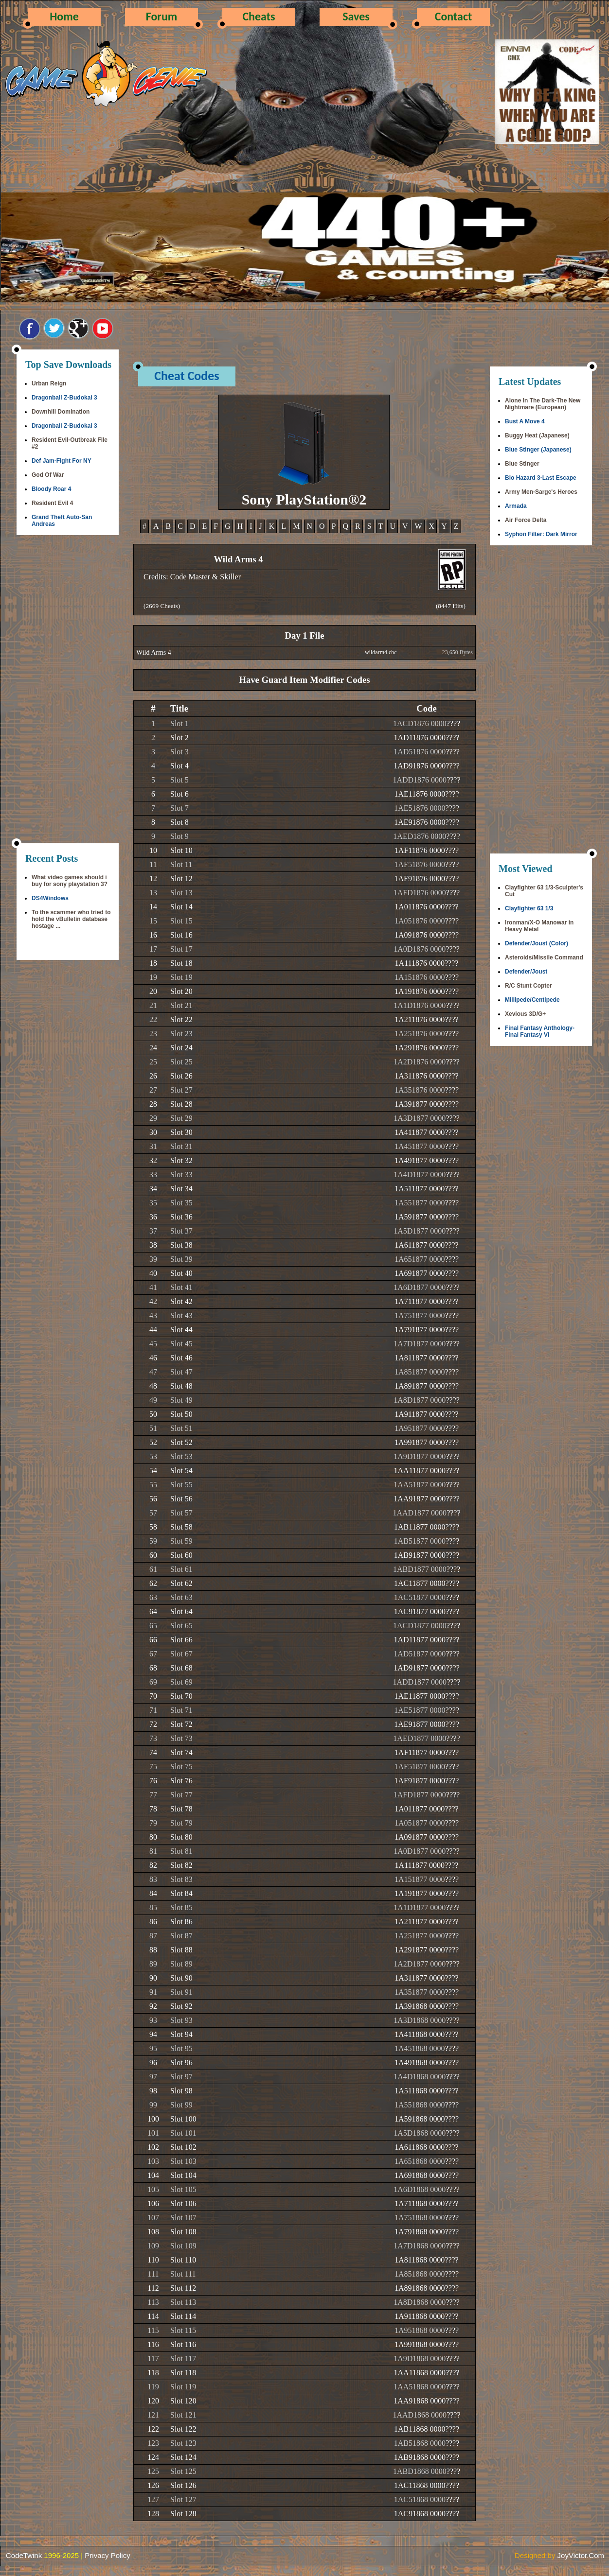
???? (453, 723)
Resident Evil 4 (52, 503)
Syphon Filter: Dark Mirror (541, 534)
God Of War (48, 474)
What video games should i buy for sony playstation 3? (69, 881)
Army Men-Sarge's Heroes (541, 491)
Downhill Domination (61, 411)
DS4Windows (50, 898)
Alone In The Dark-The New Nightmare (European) (542, 404)
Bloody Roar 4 (51, 489)
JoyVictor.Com (580, 2555)
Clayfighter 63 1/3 (529, 908)
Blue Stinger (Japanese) (538, 449)
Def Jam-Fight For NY (61, 460)
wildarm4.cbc (381, 652)
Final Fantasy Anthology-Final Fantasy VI (539, 1031)
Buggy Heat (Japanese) (537, 435)
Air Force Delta (525, 520)
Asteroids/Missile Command (544, 957)
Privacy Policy (107, 2555)
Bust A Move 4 (525, 421)
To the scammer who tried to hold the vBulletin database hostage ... (71, 919)
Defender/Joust (526, 971)
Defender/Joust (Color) (536, 943)
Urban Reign (49, 383)
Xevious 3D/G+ (525, 1013)
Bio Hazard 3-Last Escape (540, 477)
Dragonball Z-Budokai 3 (64, 397)
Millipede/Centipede (532, 999)
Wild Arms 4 (153, 652)
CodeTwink (24, 2555)
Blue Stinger (522, 463)
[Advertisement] (68, 690)
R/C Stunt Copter (528, 985)
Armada (516, 506)
